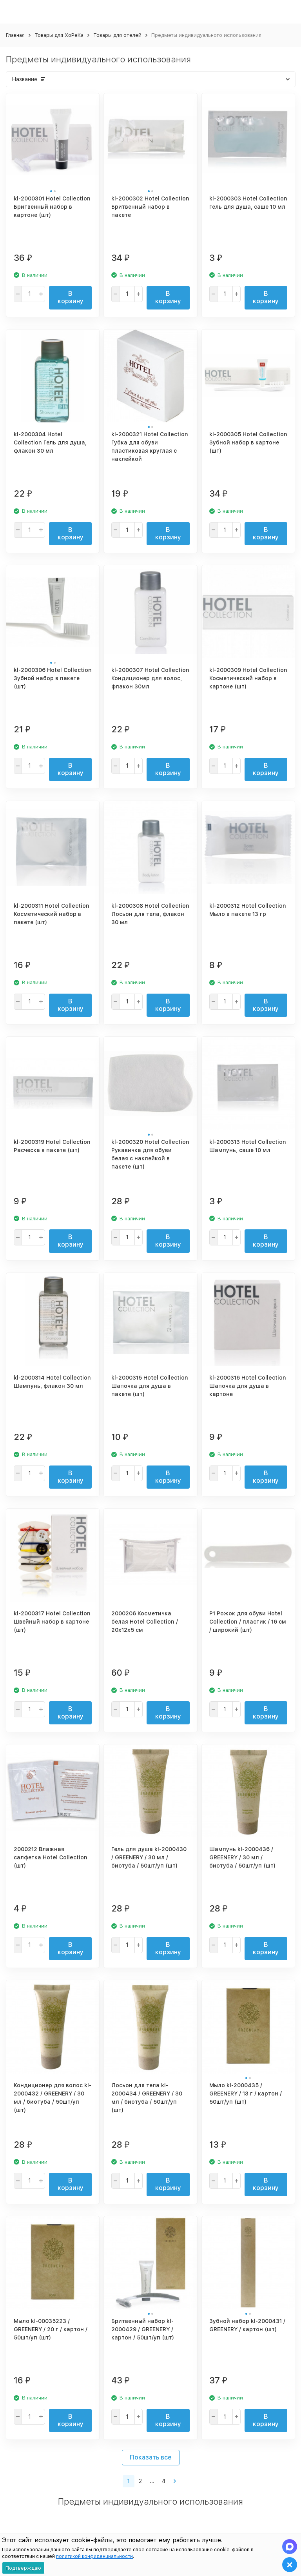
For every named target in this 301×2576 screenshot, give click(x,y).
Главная (15, 35)
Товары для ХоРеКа (58, 35)
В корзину (70, 297)
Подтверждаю (23, 2568)
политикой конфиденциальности (94, 2556)
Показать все (151, 2457)
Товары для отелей (117, 35)
